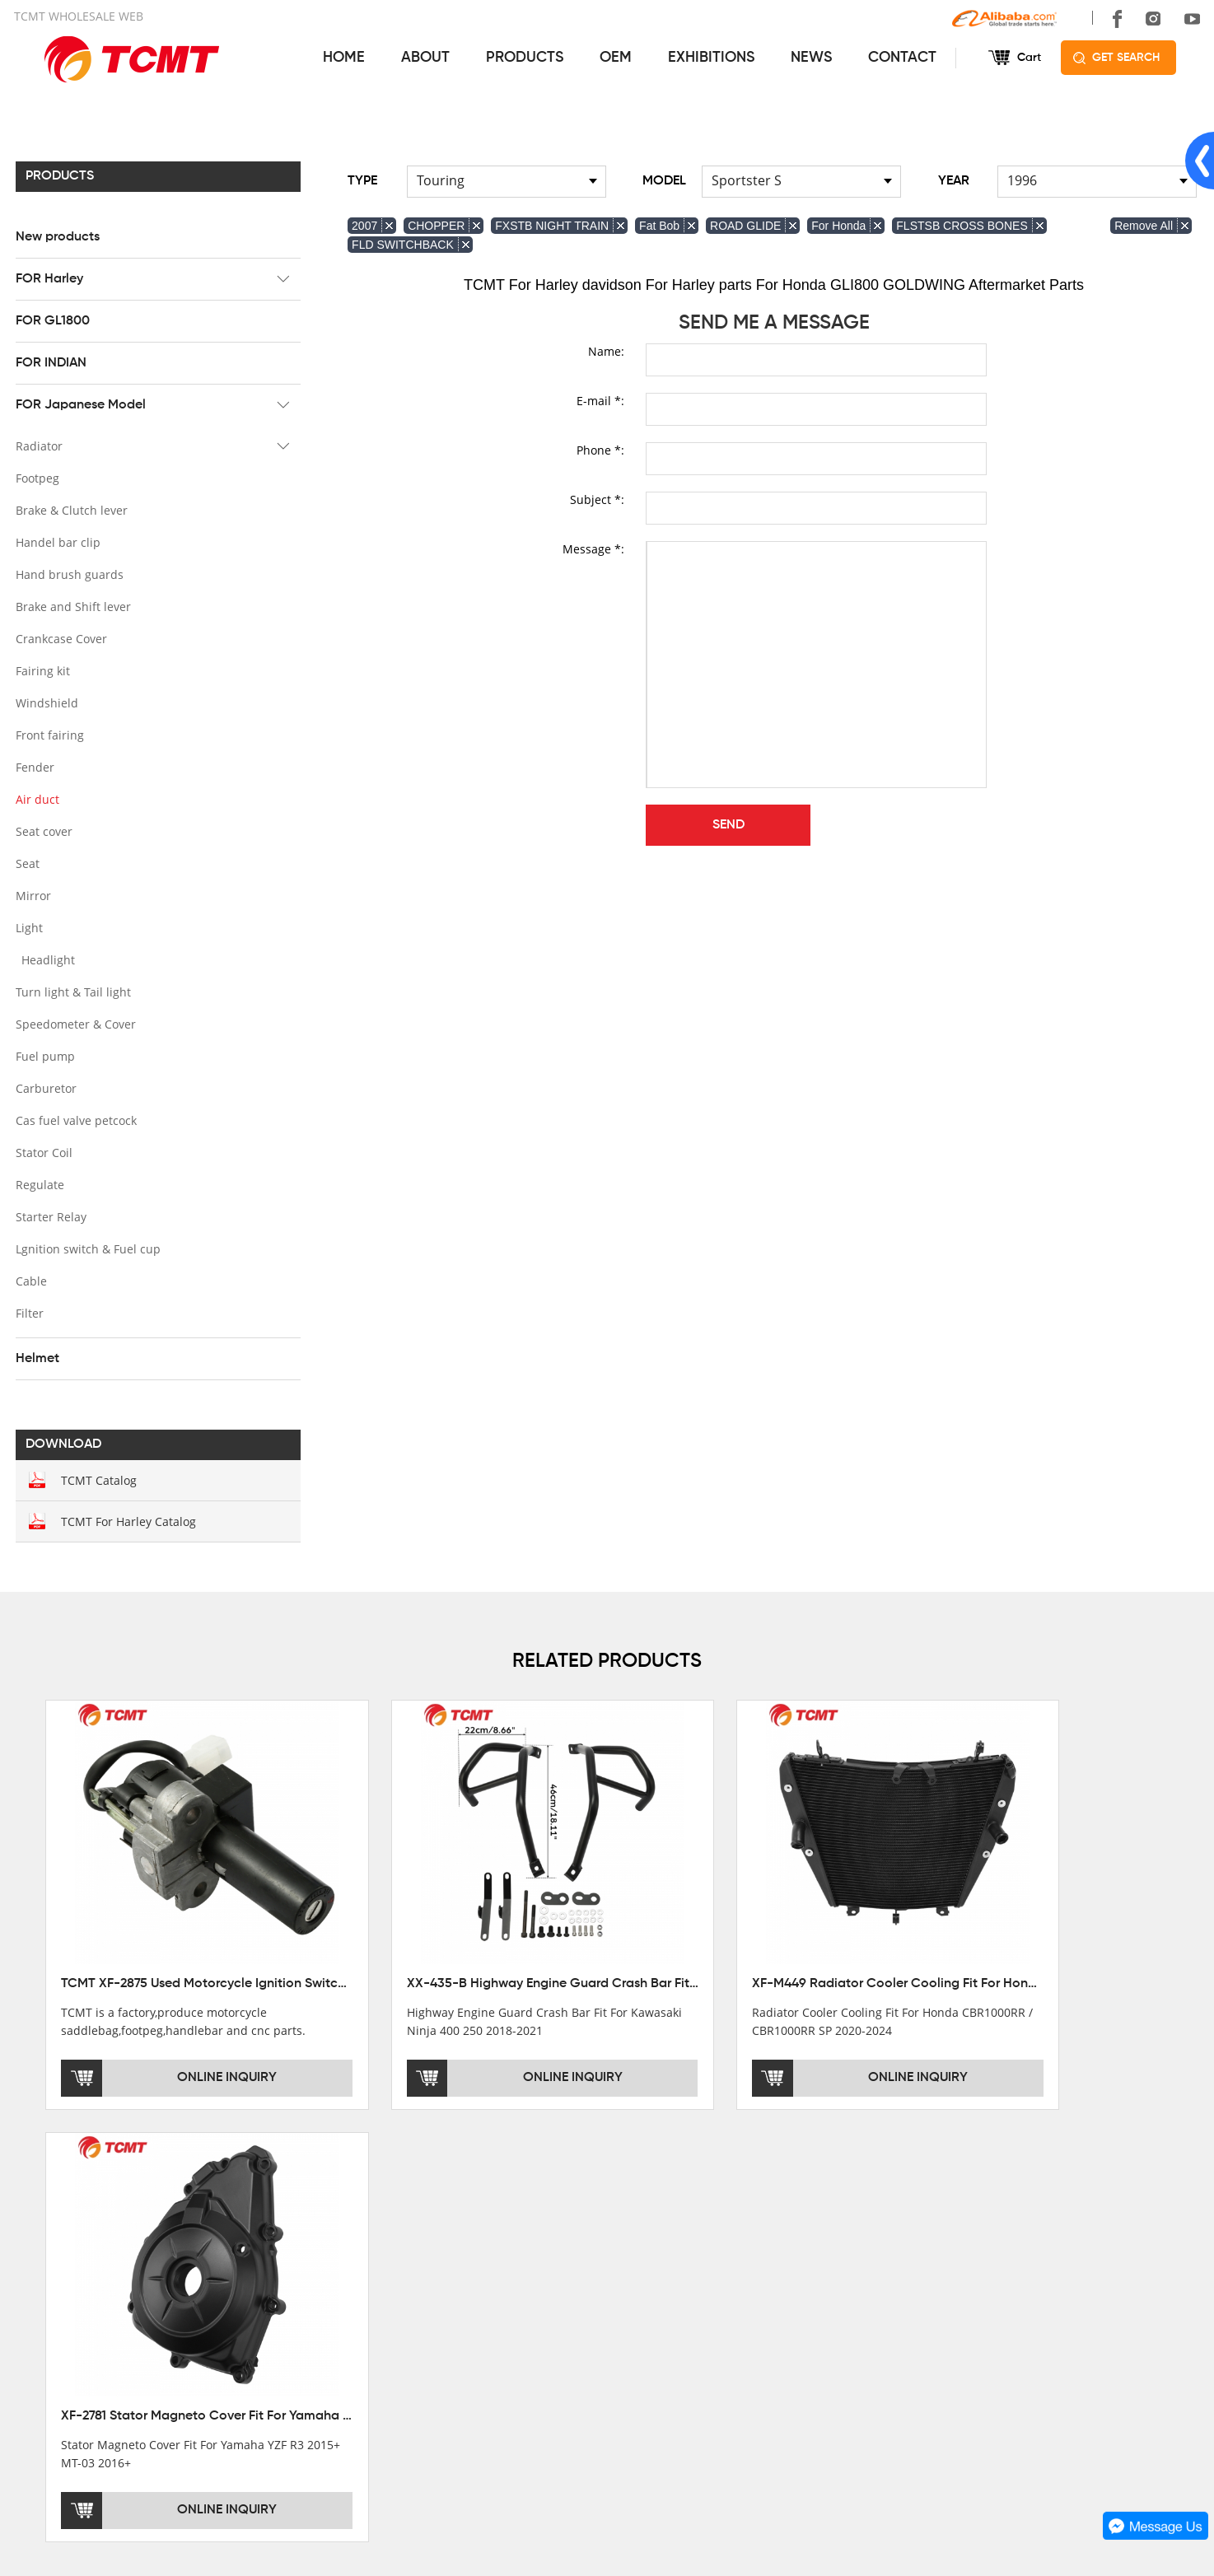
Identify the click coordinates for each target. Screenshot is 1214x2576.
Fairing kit (41, 670)
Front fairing (48, 734)
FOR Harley (48, 278)
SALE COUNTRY (59, 2352)
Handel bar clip (56, 541)
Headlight (46, 959)
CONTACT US (948, 2219)
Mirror (31, 895)
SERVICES (642, 2219)
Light (27, 927)
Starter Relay (49, 1216)
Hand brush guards (68, 573)
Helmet (36, 1358)
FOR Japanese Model (79, 404)
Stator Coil (42, 1152)
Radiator (37, 445)
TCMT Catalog (97, 1479)
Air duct (36, 798)
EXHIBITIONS (710, 57)
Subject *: (597, 498)
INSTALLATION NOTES (671, 2305)
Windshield (45, 702)
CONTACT (900, 57)
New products (56, 236)
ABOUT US (49, 2219)
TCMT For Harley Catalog (126, 1520)
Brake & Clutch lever (70, 509)
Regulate (38, 1184)
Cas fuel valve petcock (74, 1119)
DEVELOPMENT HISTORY (84, 2305)
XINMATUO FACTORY (72, 2282)
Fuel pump (43, 1055)
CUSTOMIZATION (656, 2329)
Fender (33, 766)
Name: (606, 350)
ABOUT (424, 57)
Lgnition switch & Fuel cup (86, 1248)
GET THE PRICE (653, 2259)
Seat (26, 862)
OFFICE (35, 2259)
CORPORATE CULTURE (78, 2329)
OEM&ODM (639, 2352)
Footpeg (36, 477)
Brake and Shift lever (71, 606)
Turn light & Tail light (71, 991)
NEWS (809, 57)
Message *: (593, 548)
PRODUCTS (524, 57)
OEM (615, 57)
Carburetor (44, 1087)
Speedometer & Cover (74, 1023)
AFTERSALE (643, 2282)
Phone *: (600, 449)
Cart (1028, 57)
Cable (29, 1280)
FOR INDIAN (49, 362)
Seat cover (42, 830)
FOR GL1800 (51, 320)
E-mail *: (600, 400)
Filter (28, 1312)
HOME (343, 57)
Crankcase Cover (59, 638)
